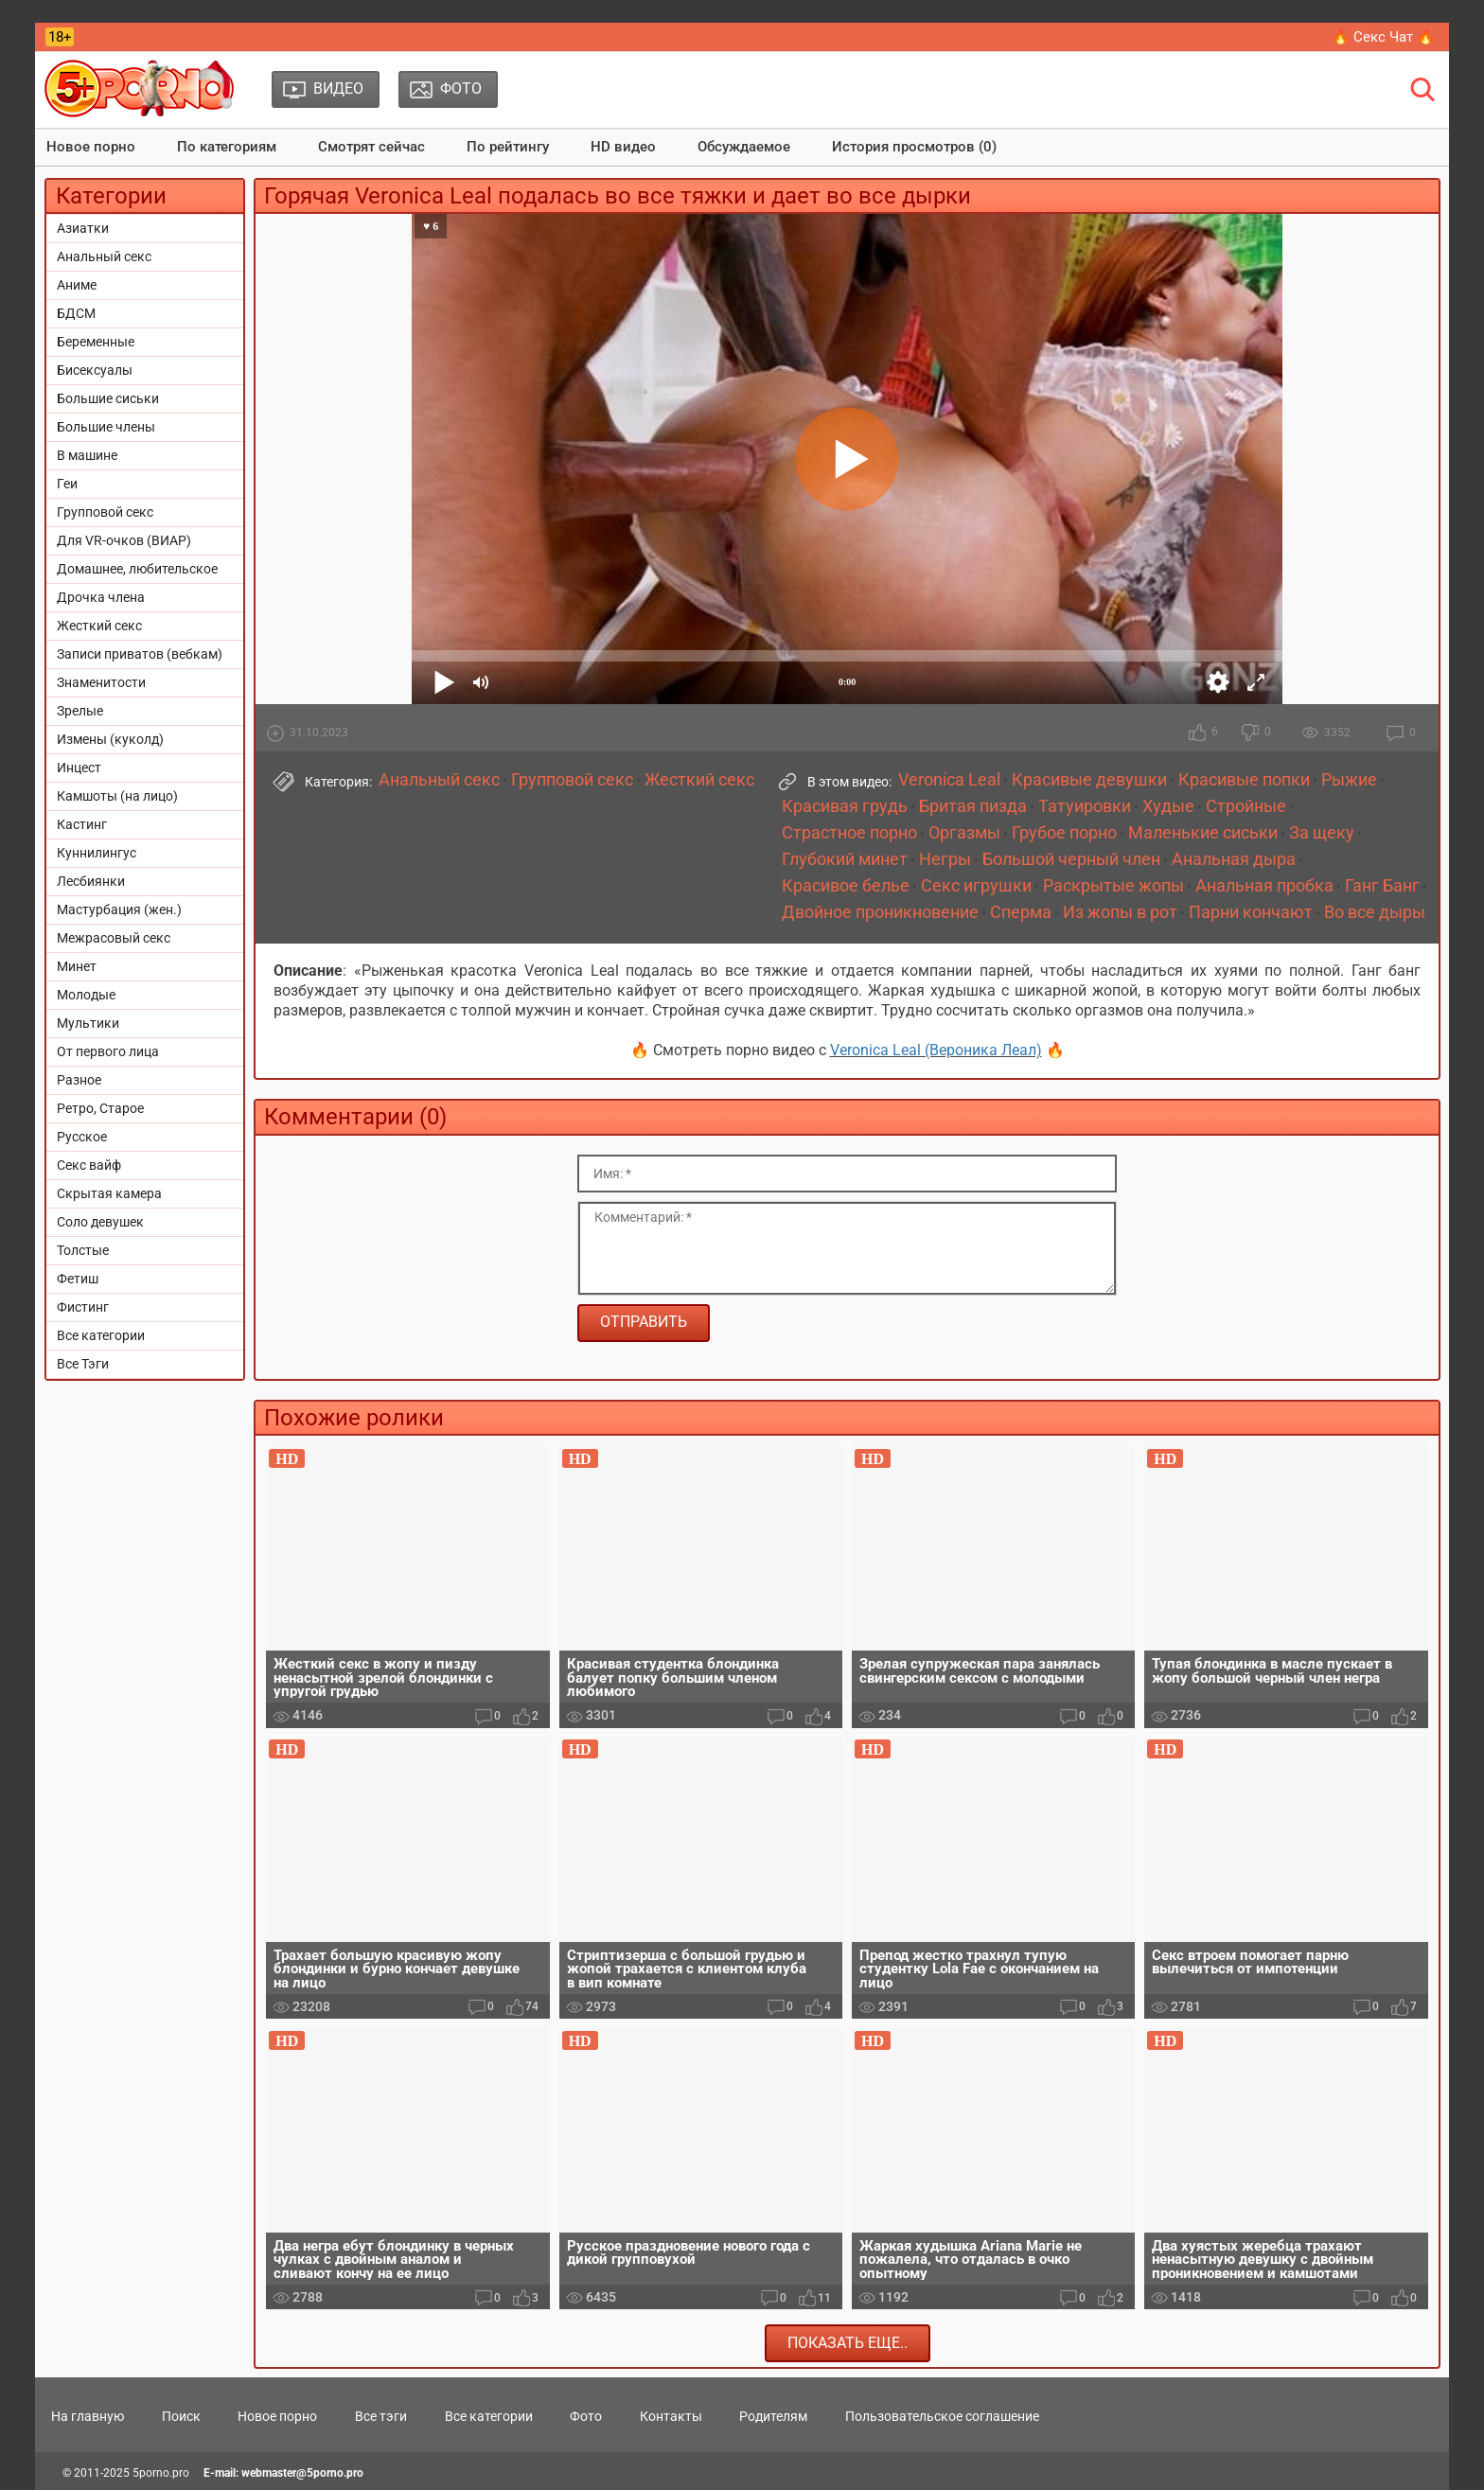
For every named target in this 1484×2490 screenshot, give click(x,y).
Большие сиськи (108, 398)
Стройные (1246, 806)
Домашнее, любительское (137, 568)
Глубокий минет (845, 859)
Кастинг (82, 824)
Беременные (95, 341)
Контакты (671, 2416)
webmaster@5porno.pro (302, 2473)
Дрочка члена (101, 597)
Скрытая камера (109, 1193)
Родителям (773, 2416)
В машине (87, 455)
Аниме (77, 284)
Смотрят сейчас (371, 146)
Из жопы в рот (1120, 912)
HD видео (623, 146)
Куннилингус (96, 852)
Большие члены (106, 426)
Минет (77, 966)
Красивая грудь (845, 806)
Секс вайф (89, 1165)
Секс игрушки (976, 885)
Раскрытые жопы (1113, 885)
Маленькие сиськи (1203, 832)
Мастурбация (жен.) (119, 909)
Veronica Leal (949, 779)
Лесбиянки (91, 881)
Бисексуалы (94, 370)
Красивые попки (1244, 779)
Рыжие (1349, 779)
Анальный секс (104, 256)
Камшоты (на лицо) (117, 796)
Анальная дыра (1234, 859)
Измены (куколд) (110, 739)
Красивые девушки (1089, 779)
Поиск (181, 2416)
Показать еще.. (847, 2343)
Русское (82, 1136)
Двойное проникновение (880, 912)
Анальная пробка (1264, 885)
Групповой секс (105, 512)
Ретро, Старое (100, 1108)
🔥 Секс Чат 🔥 (1383, 36)
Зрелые (80, 710)
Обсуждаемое (744, 146)
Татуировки (1084, 806)
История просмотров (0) (914, 146)
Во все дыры (1374, 912)
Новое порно (90, 146)
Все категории (101, 1335)
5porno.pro (160, 2473)
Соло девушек (100, 1221)
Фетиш (77, 1278)
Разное (79, 1079)
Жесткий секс (99, 625)
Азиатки (83, 228)
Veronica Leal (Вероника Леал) (936, 1050)
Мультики (88, 1023)
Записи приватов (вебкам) (139, 654)
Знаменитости (101, 682)
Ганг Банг (1382, 885)
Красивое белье (846, 885)
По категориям (226, 146)
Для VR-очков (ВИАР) (124, 540)
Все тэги (381, 2416)
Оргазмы (964, 832)
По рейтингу (508, 146)
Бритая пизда (973, 806)
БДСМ (76, 313)
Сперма (1020, 912)
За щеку (1321, 832)
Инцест (79, 767)
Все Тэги (83, 1363)
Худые (1168, 806)
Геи (67, 483)
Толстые (83, 1250)
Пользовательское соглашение (942, 2416)
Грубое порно (1064, 832)
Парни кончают (1251, 912)
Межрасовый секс (113, 937)
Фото (586, 2416)
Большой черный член (1071, 859)
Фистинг (83, 1307)
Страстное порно (849, 832)
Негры (945, 859)
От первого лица (108, 1051)
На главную (87, 2416)
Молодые (86, 994)
